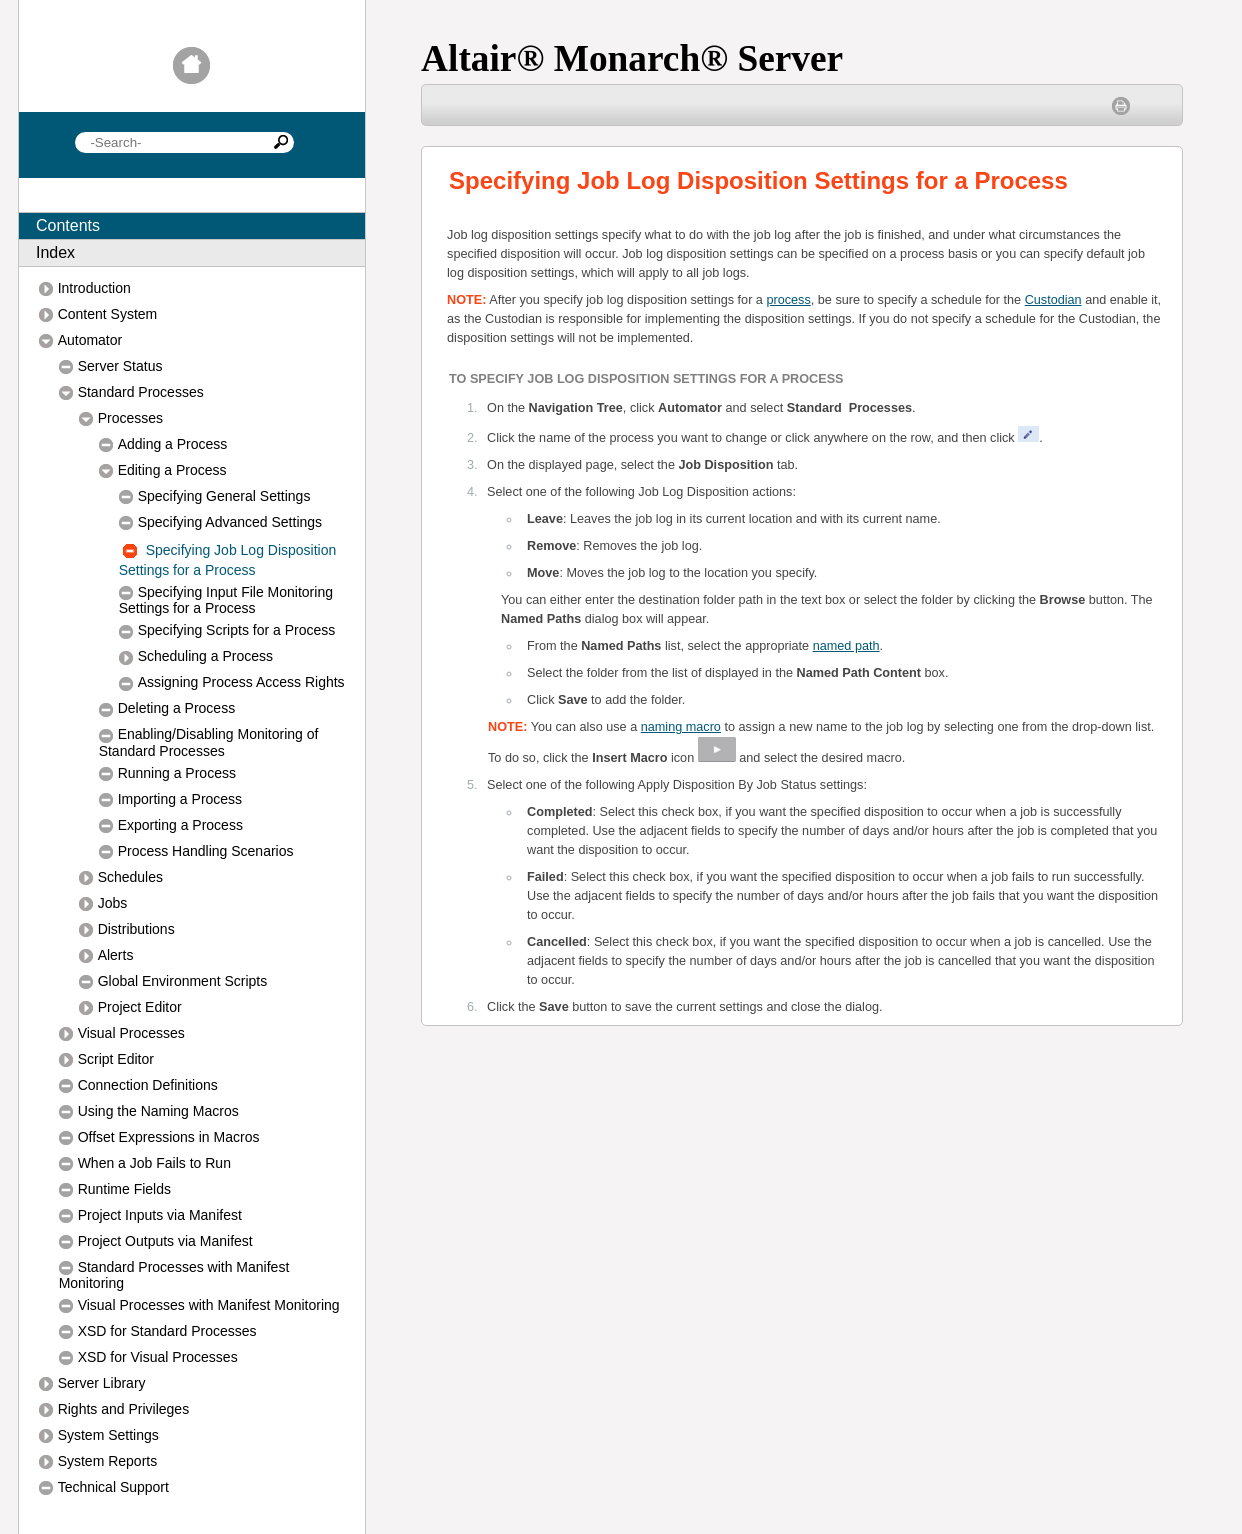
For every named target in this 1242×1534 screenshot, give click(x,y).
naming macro (681, 727)
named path (846, 646)
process (788, 300)
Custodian (1053, 300)
